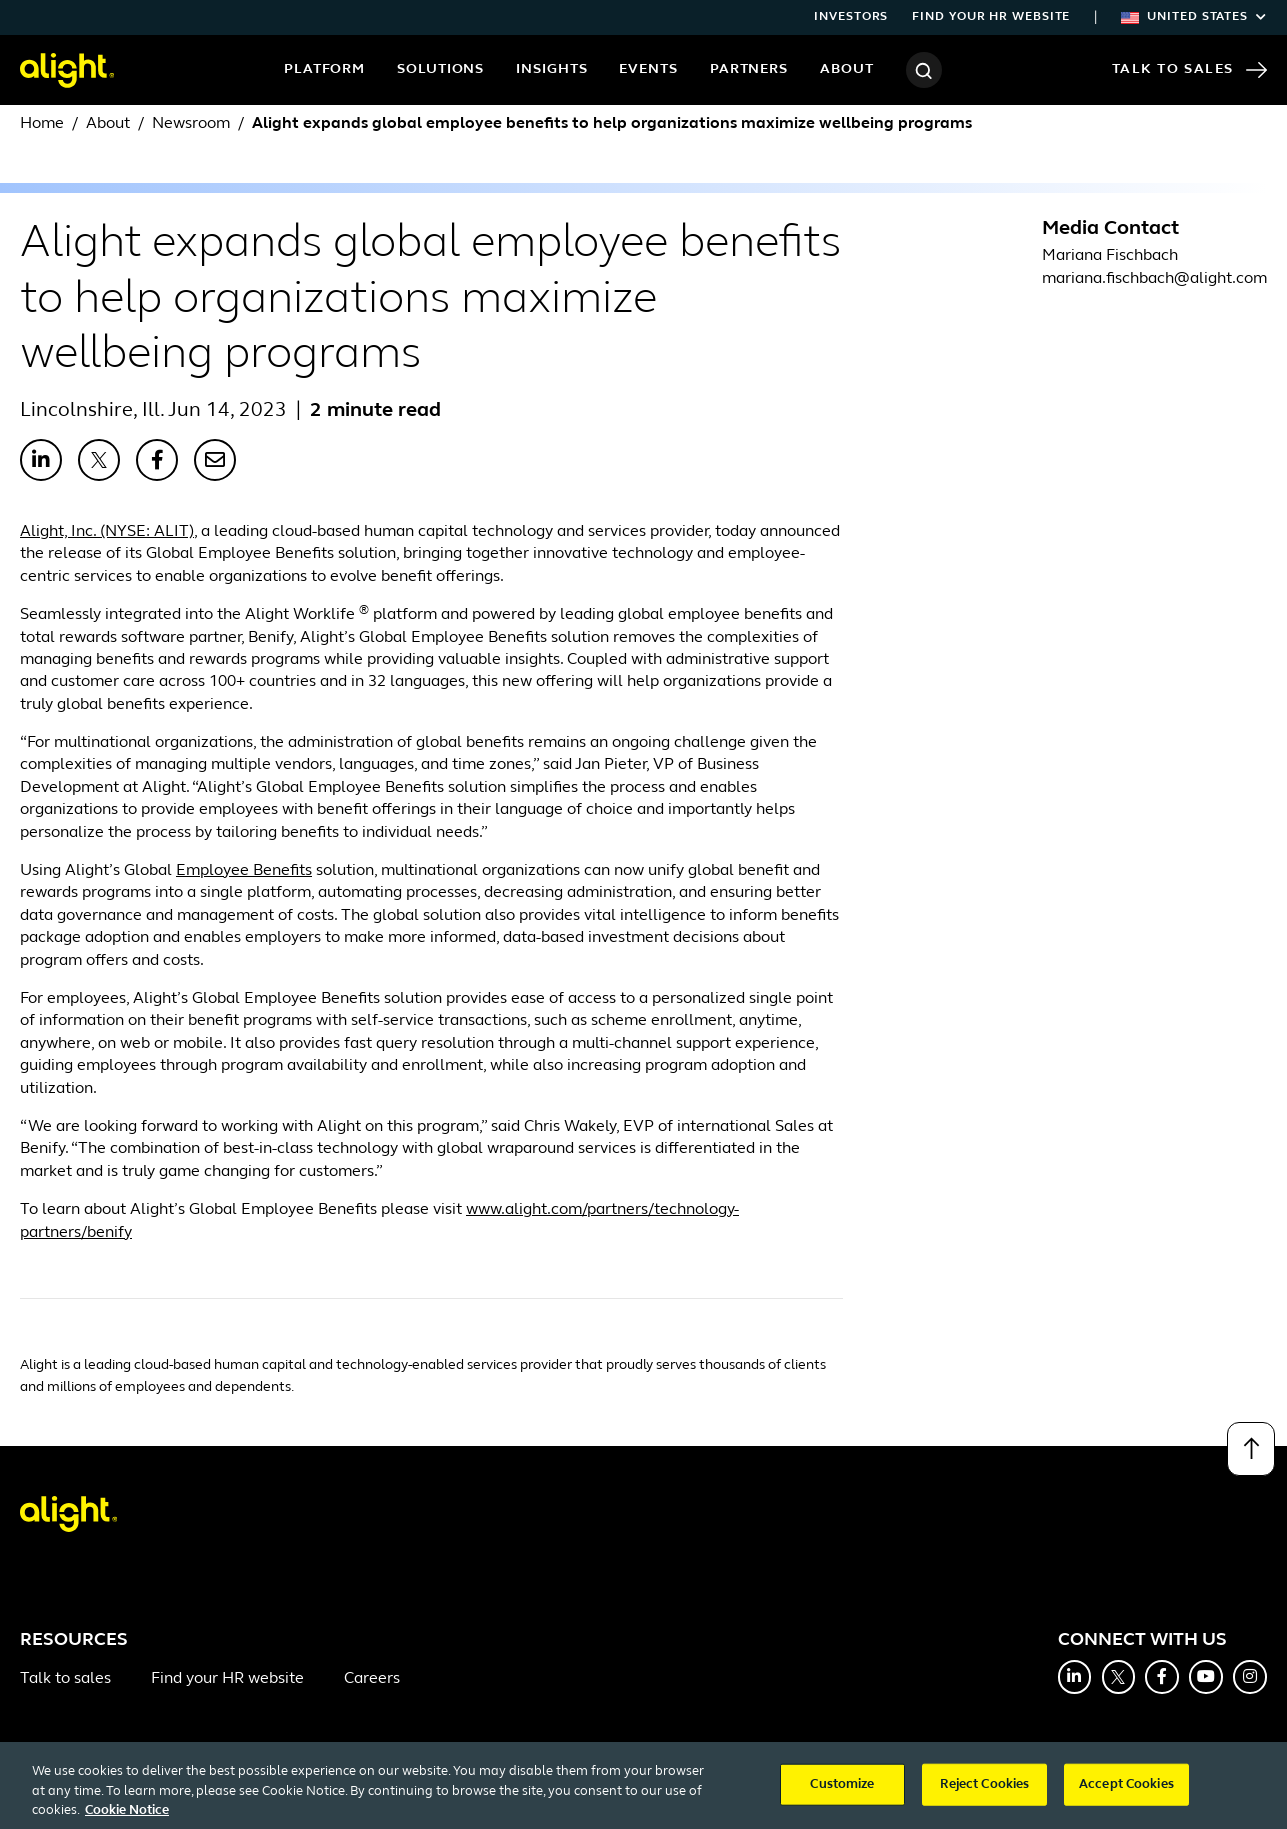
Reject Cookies (985, 1794)
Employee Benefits (244, 871)
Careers (372, 1679)
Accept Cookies (1126, 1794)
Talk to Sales (1189, 70)
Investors (851, 17)
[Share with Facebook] (157, 460)
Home (42, 124)
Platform (324, 69)
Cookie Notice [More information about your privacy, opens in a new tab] (127, 1820)
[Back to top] (1251, 1449)
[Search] (924, 70)
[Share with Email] (215, 460)
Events (648, 69)
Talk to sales (65, 1679)
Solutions (440, 69)
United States (1194, 17)
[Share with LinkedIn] (41, 460)
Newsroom (191, 124)
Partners (749, 69)
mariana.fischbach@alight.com (1154, 279)
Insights (551, 69)
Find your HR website (991, 17)
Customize (842, 1794)
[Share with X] (99, 460)
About (847, 69)
